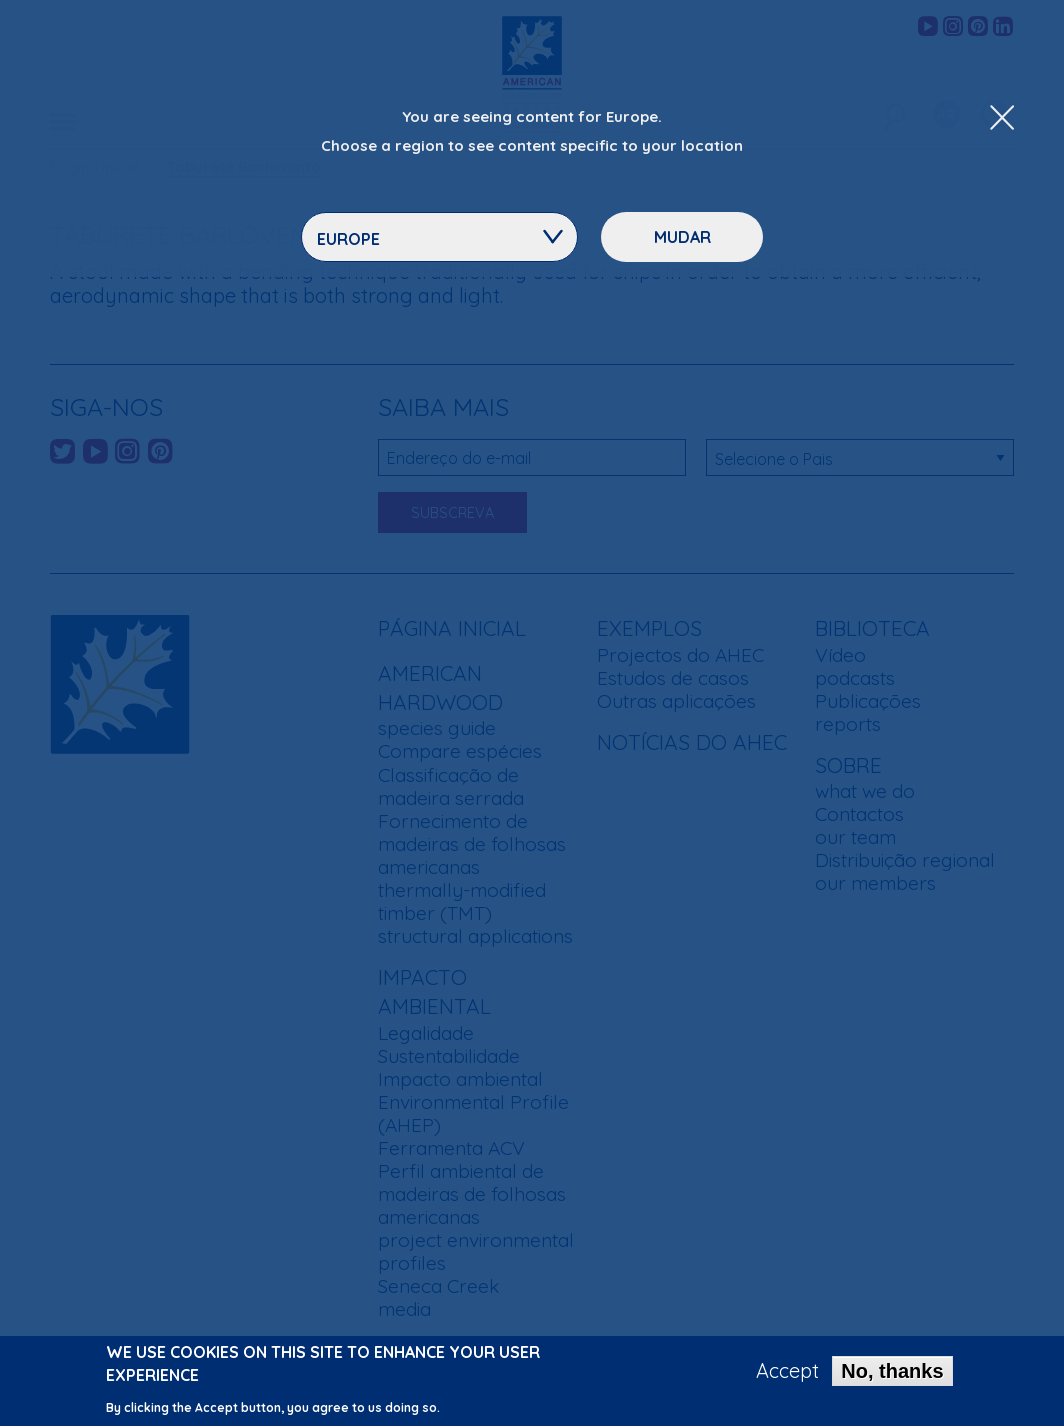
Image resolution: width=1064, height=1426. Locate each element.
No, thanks (892, 1376)
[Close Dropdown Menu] (1002, 119)
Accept (787, 1376)
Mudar (682, 237)
